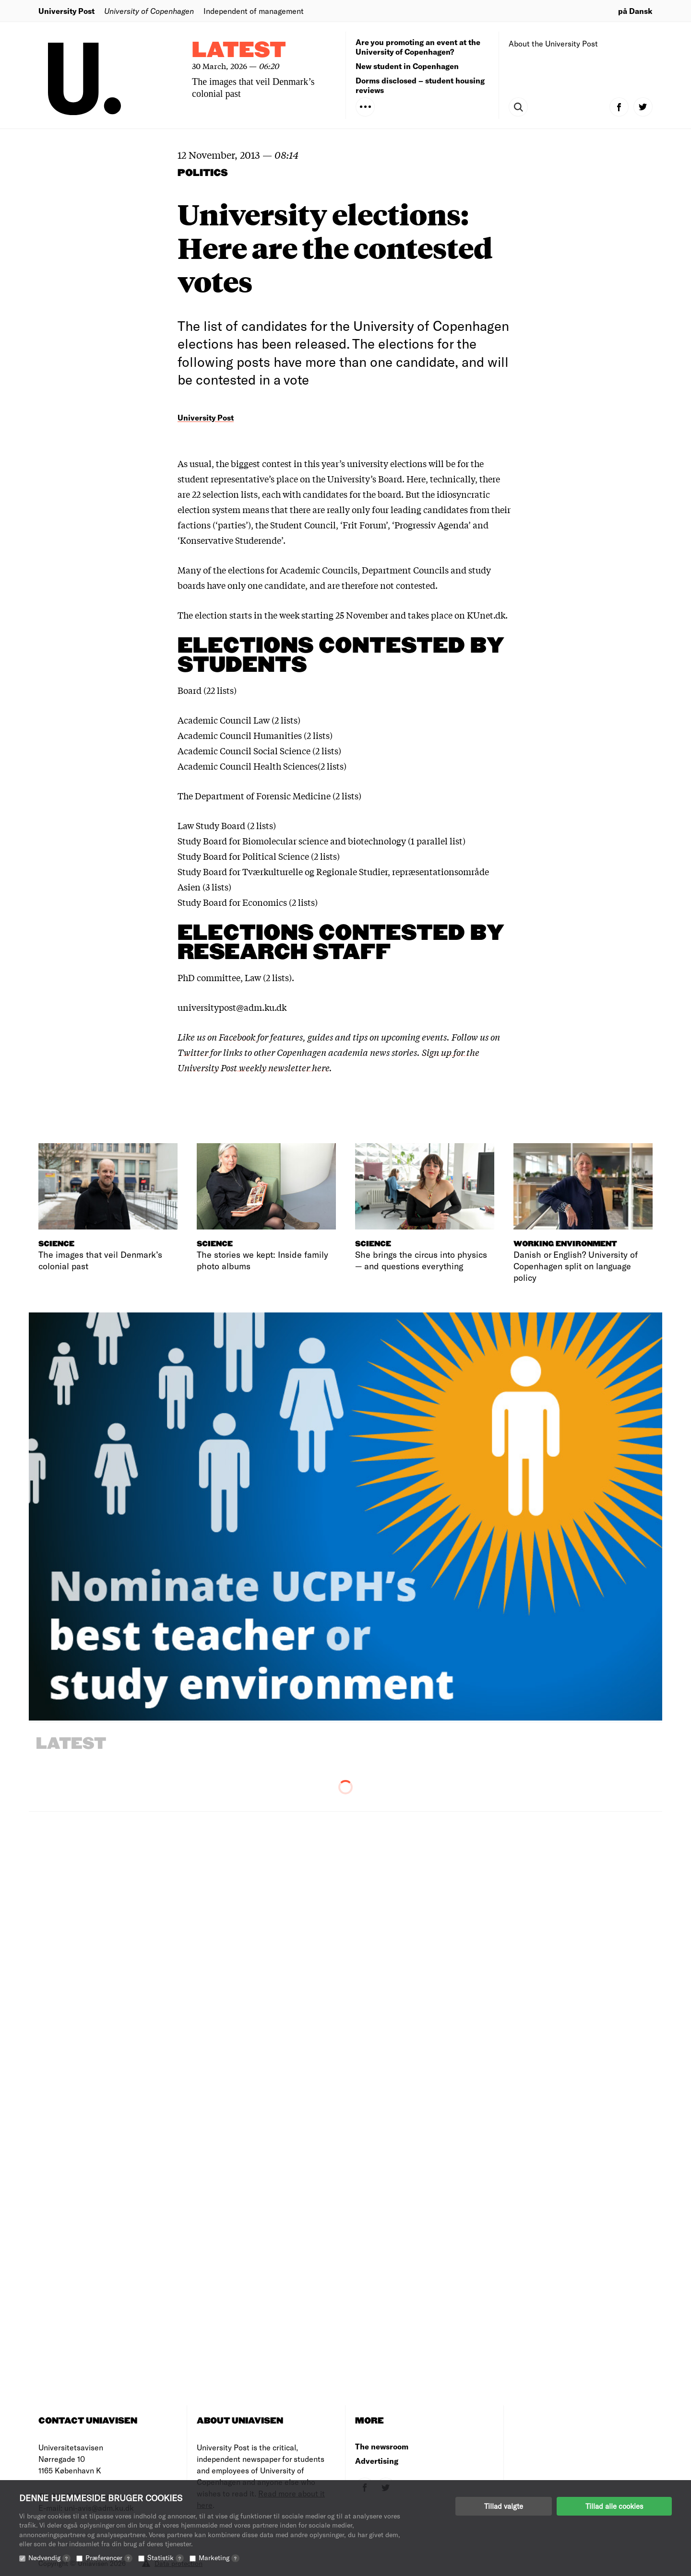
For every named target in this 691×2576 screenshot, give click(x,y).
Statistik (165, 2557)
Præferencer (108, 2557)
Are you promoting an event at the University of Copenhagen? (418, 46)
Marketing (219, 2557)
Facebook (238, 1036)
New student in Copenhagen (407, 65)
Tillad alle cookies (614, 2506)
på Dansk (635, 10)
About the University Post (553, 43)
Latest (239, 50)
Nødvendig (49, 2557)
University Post (66, 10)
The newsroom (381, 2446)
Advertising (376, 2460)
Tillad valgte (503, 2506)
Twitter (193, 1052)
